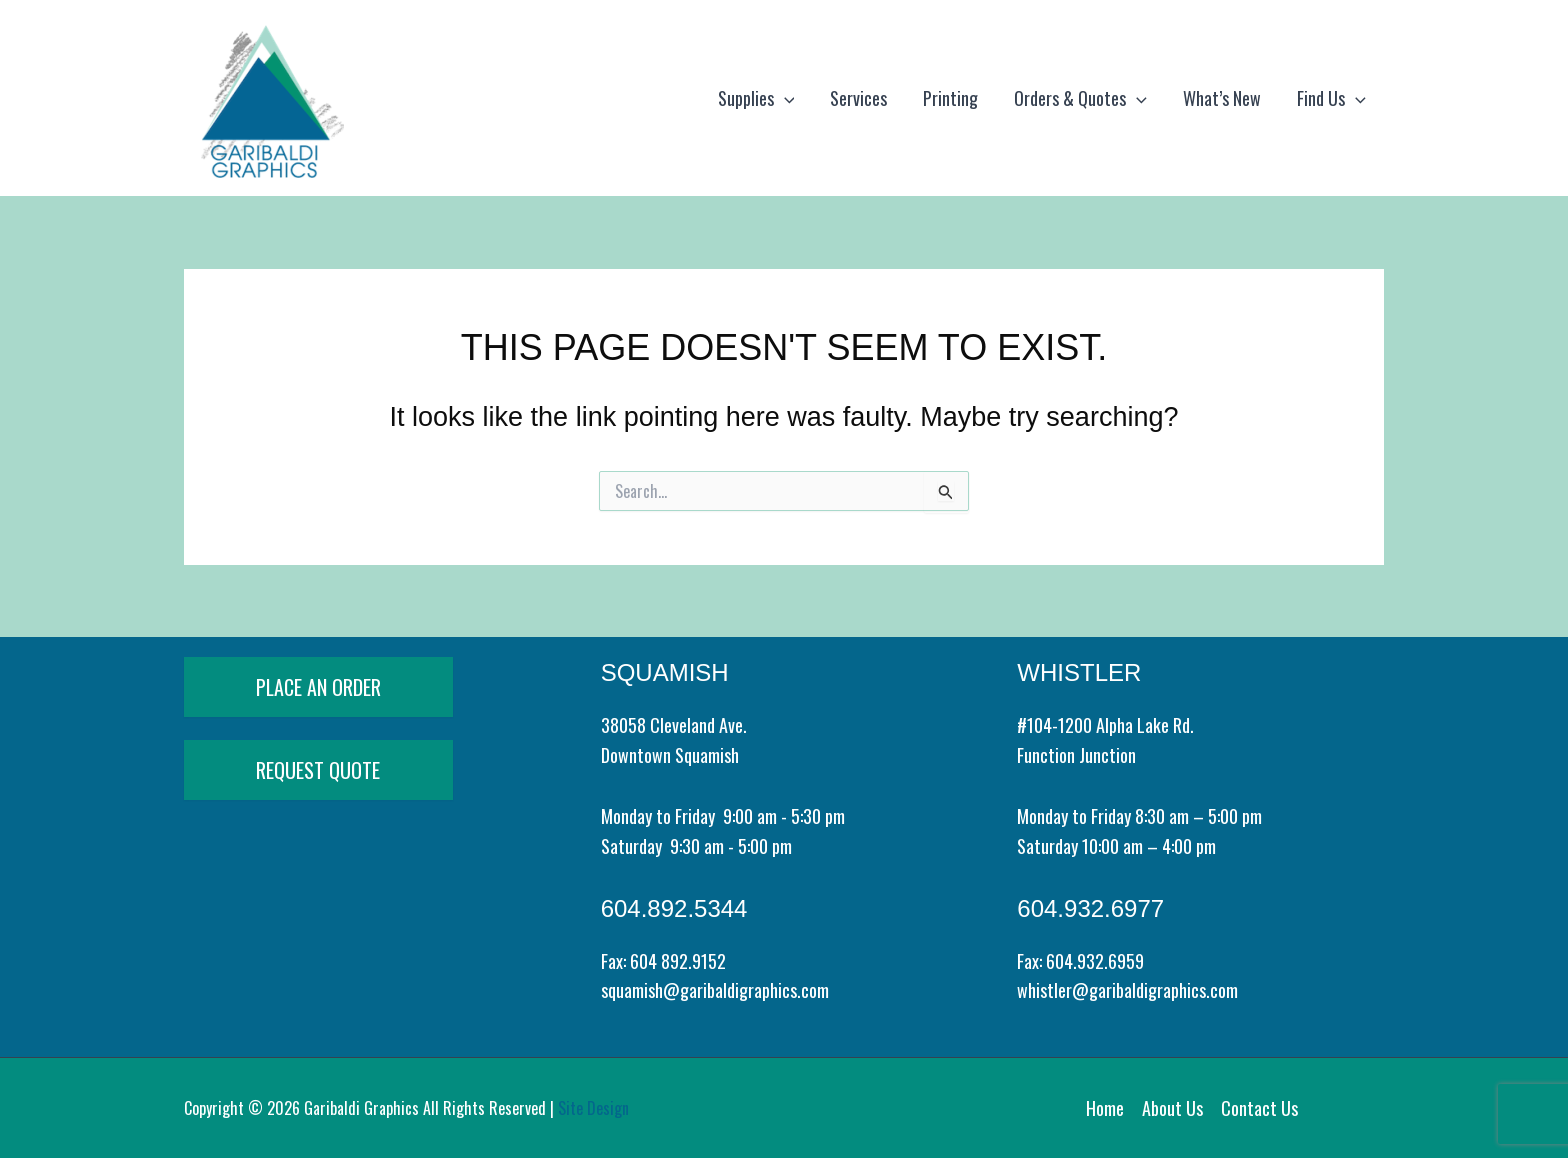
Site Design (593, 1108)
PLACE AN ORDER (318, 687)
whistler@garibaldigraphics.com (1127, 990)
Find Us (1331, 98)
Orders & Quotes (1080, 98)
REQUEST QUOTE (318, 770)
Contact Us (1259, 1108)
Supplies (756, 98)
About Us (1172, 1108)
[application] (784, 98)
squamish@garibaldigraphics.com (715, 990)
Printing (950, 98)
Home (1105, 1108)
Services (858, 98)
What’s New (1222, 98)
